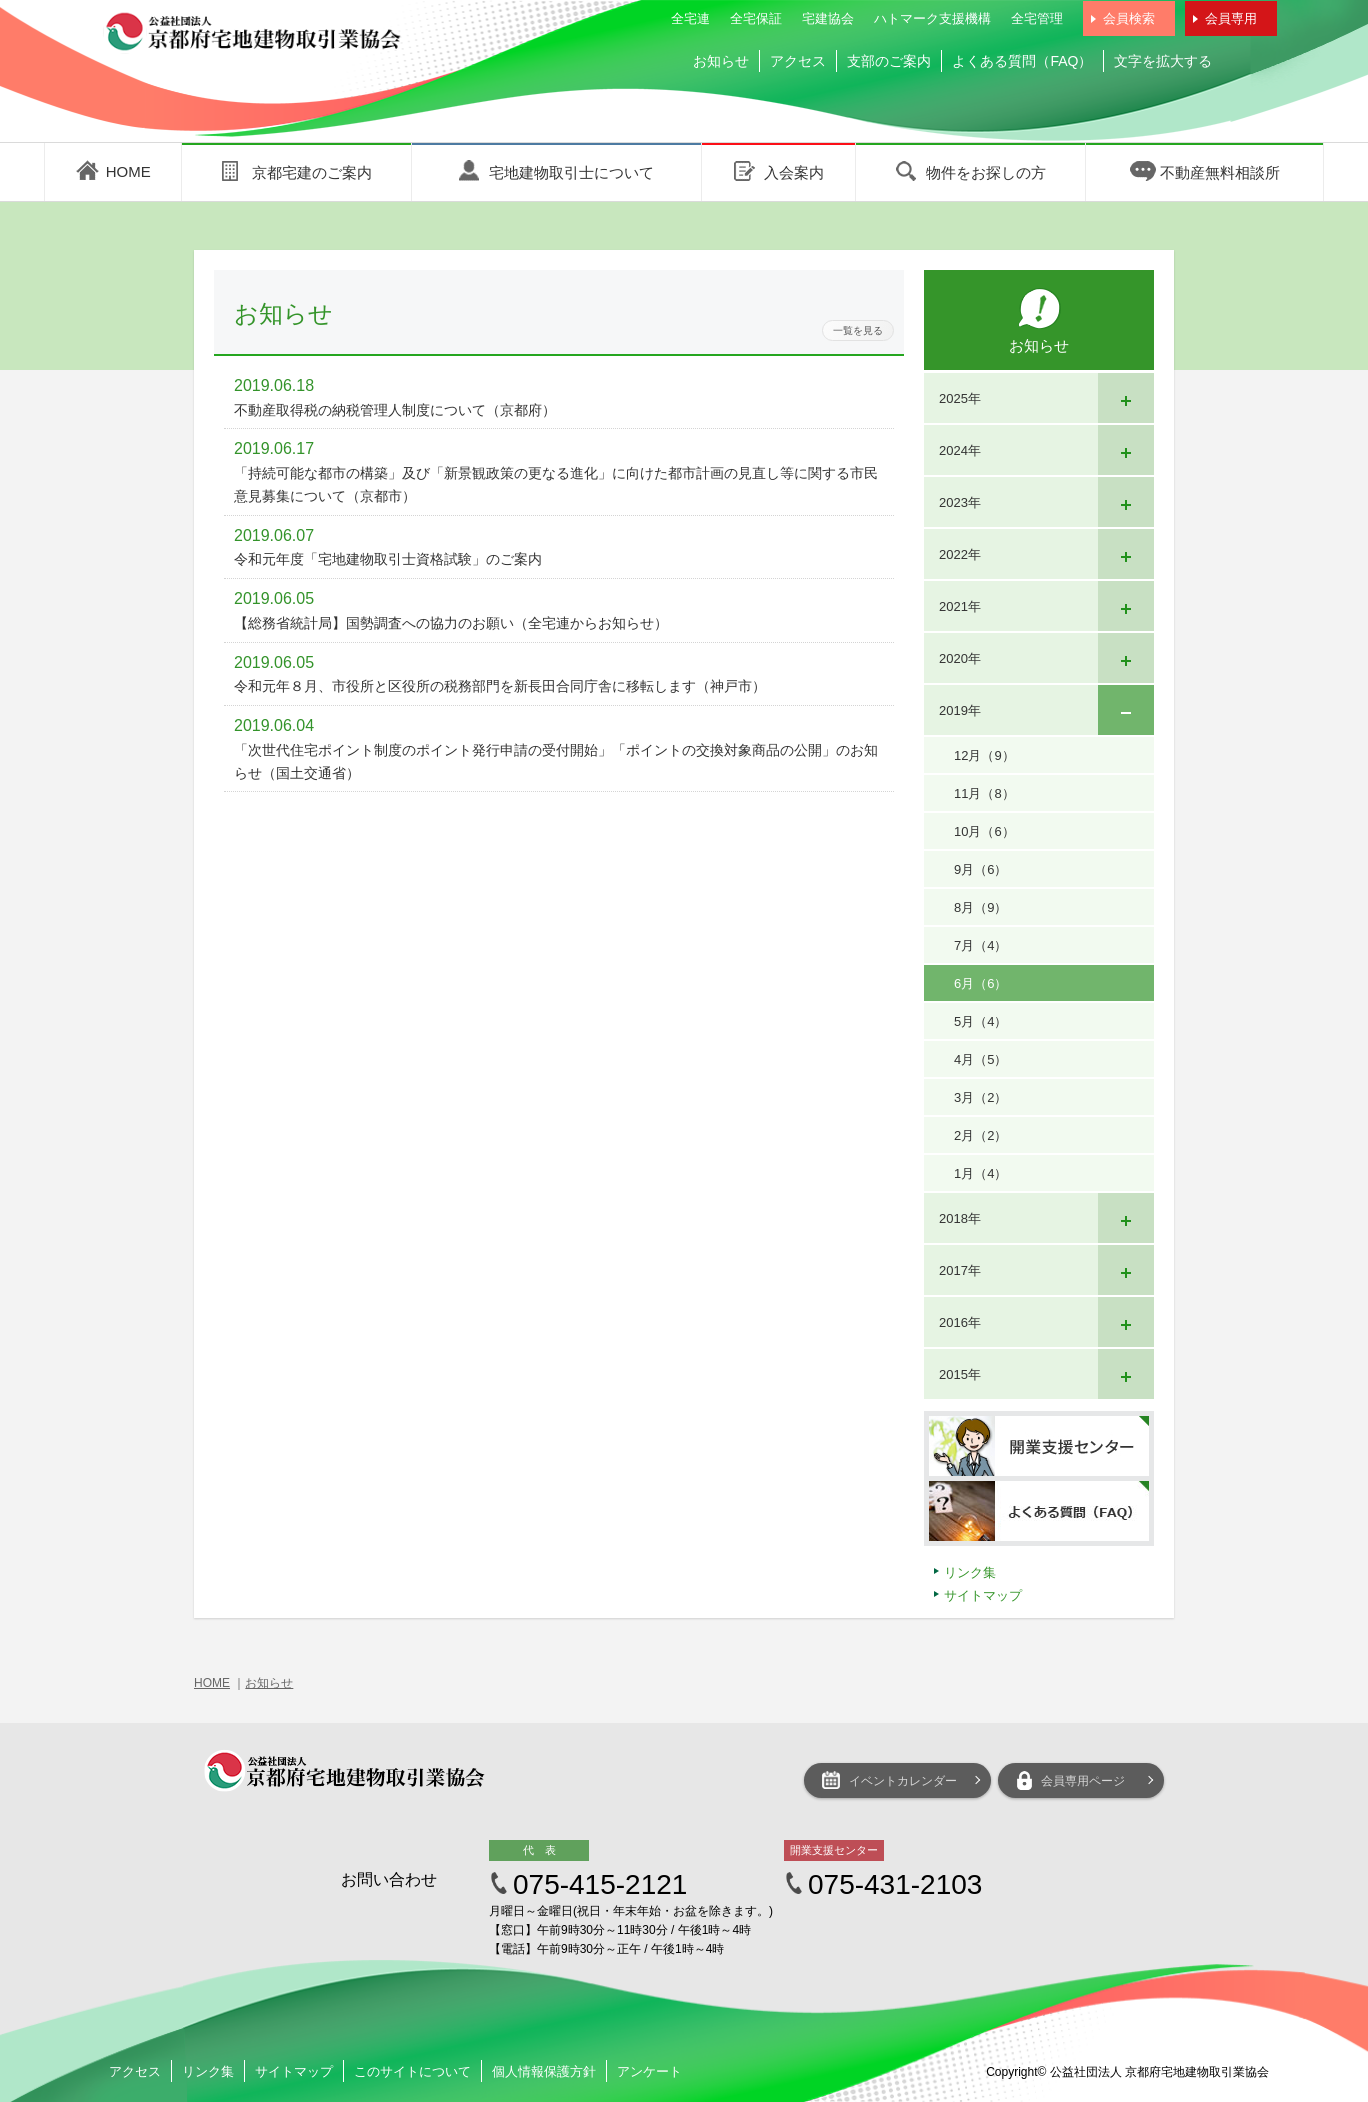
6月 (980, 983)
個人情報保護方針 (544, 2071)
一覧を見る (858, 330)
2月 (980, 1135)
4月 (980, 1059)
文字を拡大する (1163, 61)
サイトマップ (983, 1595)
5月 (980, 1021)
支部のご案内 (889, 61)
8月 (980, 907)
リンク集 (970, 1572)
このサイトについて (412, 2071)
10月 (984, 831)
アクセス (798, 61)
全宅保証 (756, 18)
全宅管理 (1037, 18)
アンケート (649, 2071)
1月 (980, 1173)
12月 (984, 755)
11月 (984, 793)
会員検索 (1129, 18)
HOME (212, 1683)
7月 (980, 945)
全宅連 (690, 18)
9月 (980, 869)
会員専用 (1231, 18)
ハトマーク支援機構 (932, 18)
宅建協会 (828, 18)
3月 (980, 1097)
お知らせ (721, 61)
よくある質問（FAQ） (1022, 61)
